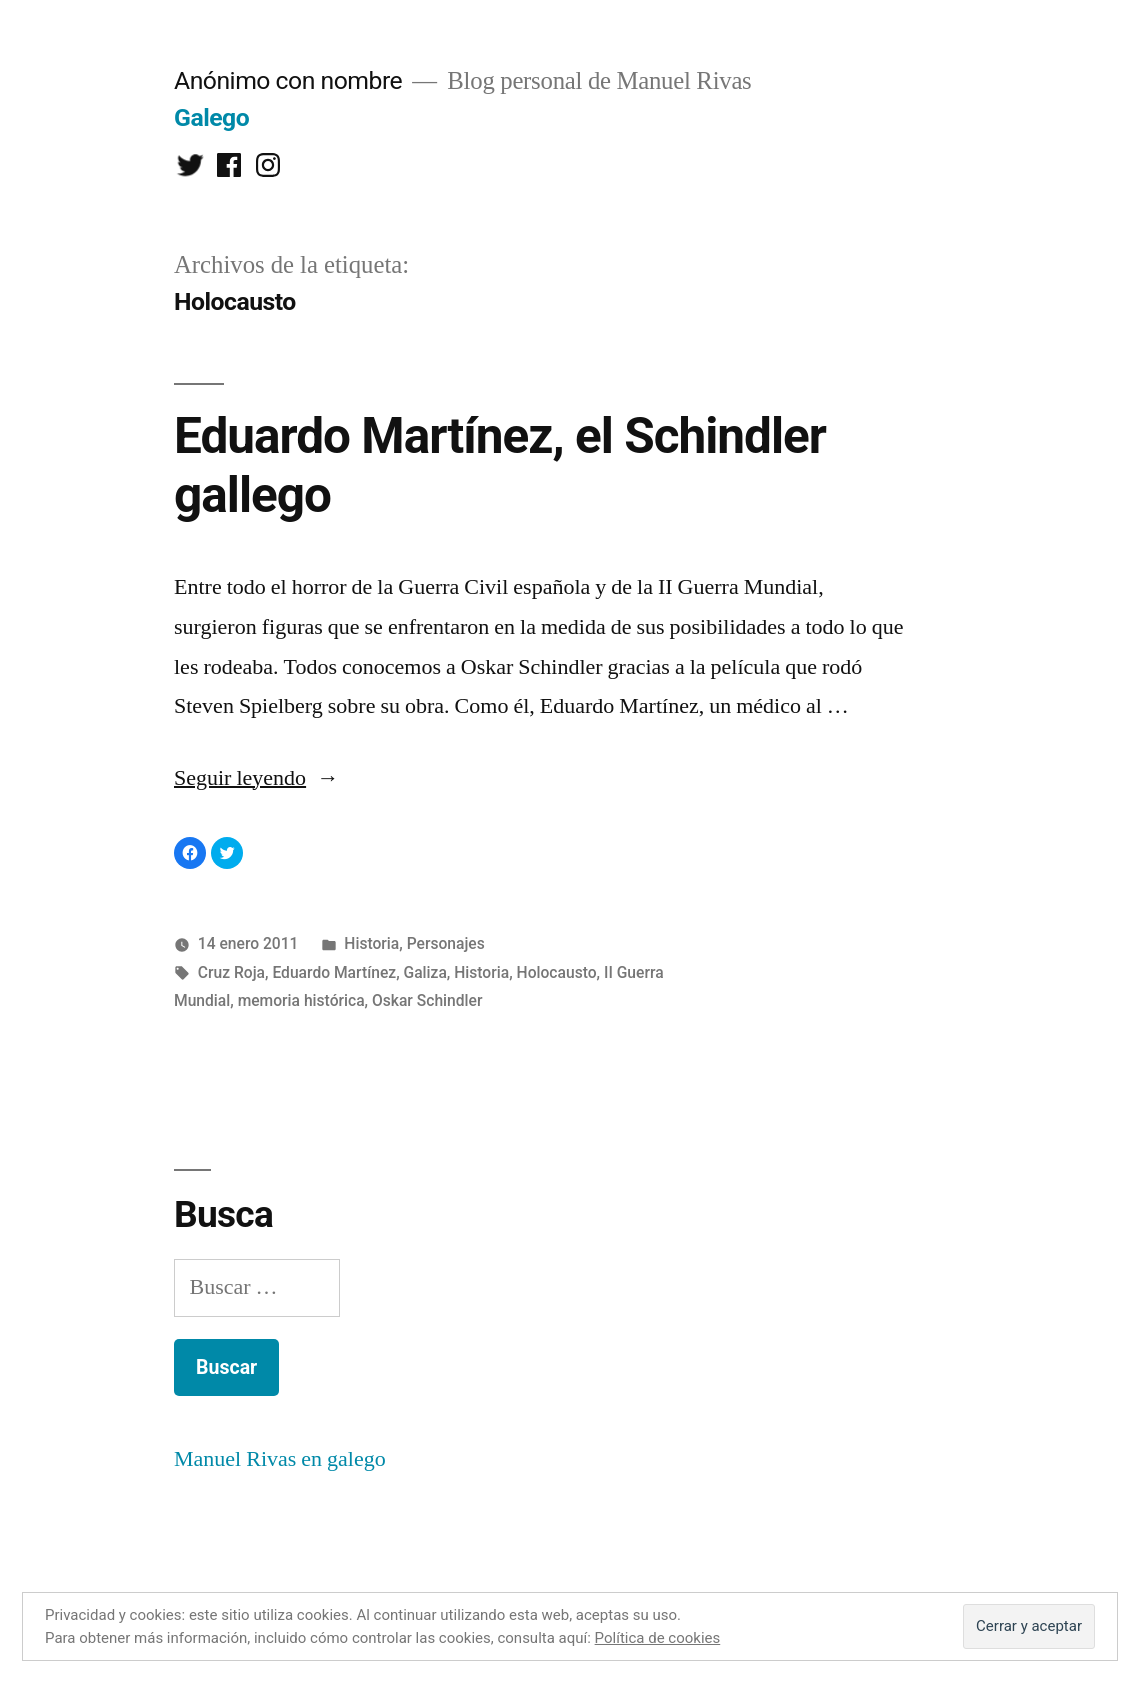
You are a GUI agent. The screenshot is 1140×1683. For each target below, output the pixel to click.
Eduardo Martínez (334, 972)
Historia (371, 943)
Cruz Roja (231, 972)
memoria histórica (301, 1000)
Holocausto (557, 972)
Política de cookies (658, 1638)
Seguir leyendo (256, 778)
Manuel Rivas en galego (280, 1459)
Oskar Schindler (427, 1000)
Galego (211, 117)
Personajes (446, 943)
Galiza (425, 972)
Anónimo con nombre (288, 80)
